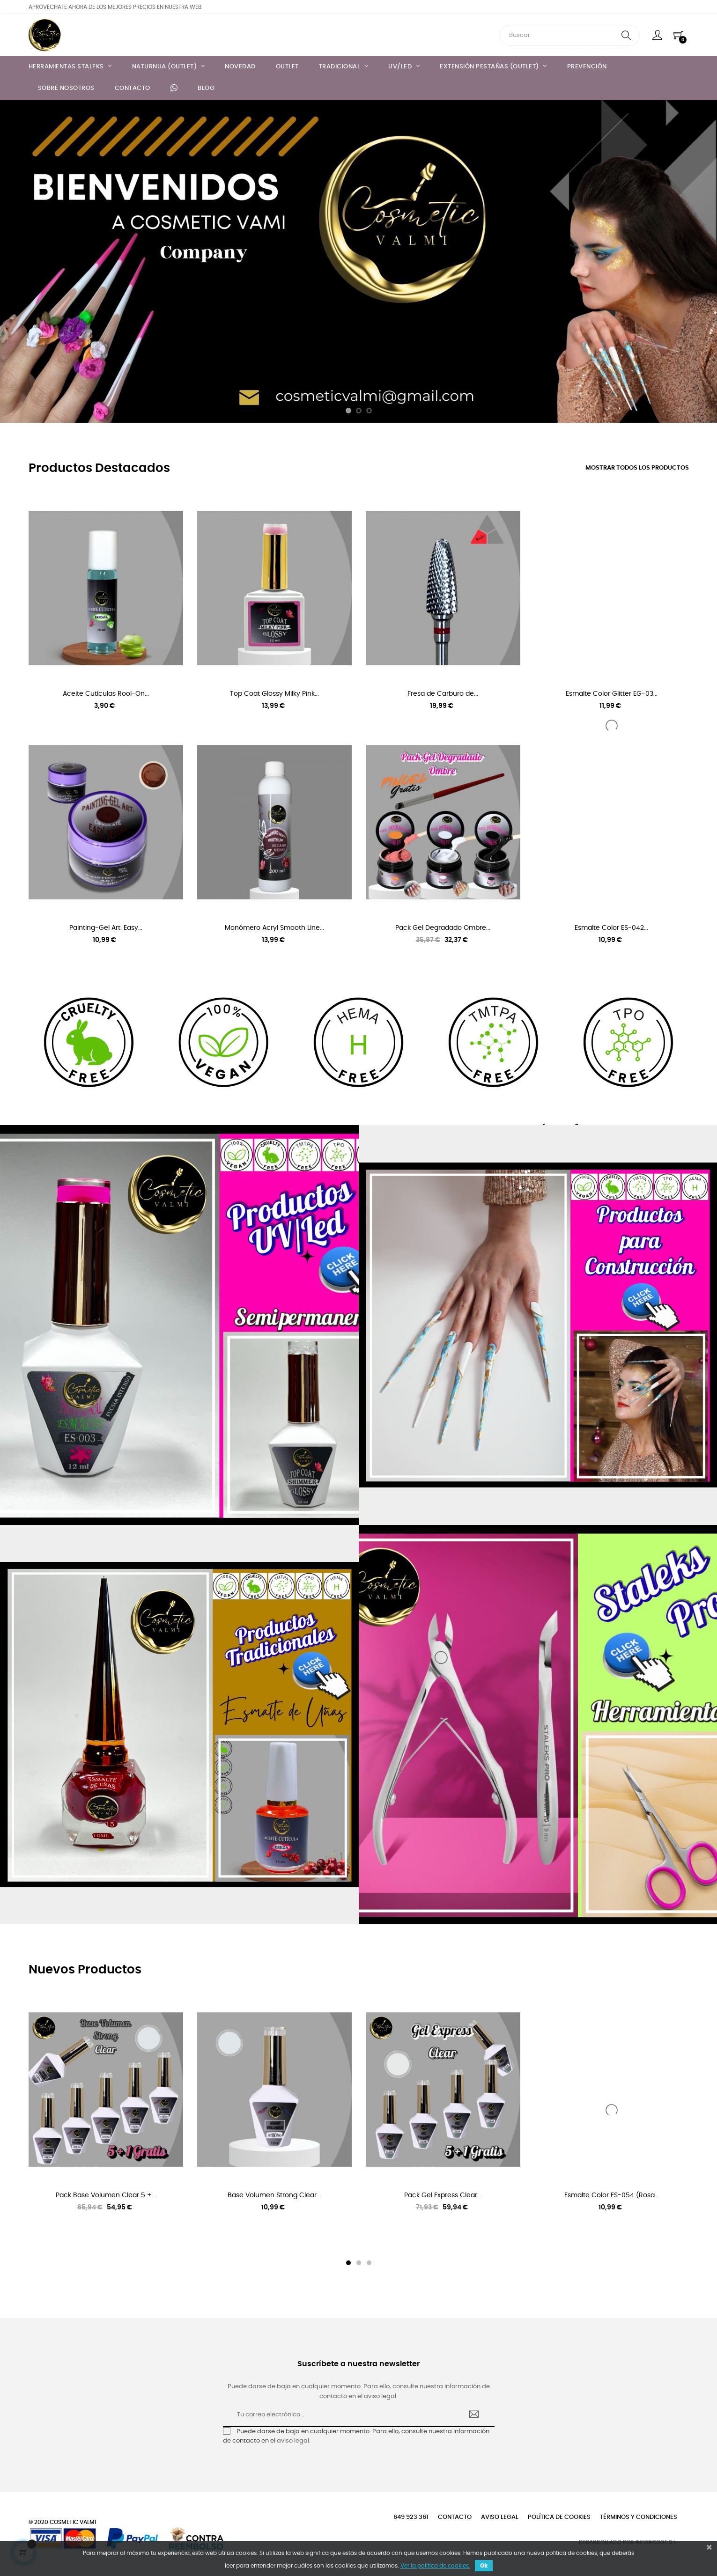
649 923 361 (411, 2517)
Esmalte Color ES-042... (611, 928)
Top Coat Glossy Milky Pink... (274, 694)
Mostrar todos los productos (637, 468)
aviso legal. (293, 2441)
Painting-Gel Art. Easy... (105, 928)
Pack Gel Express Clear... (442, 2195)
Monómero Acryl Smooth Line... (274, 928)
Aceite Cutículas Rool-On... (106, 694)
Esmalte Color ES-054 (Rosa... (611, 2195)
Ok (484, 2566)
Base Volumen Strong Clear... (274, 2195)
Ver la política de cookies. (435, 2566)
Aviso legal (499, 2517)
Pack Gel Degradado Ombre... (442, 928)
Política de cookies (559, 2517)
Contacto (455, 2517)
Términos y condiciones (638, 2517)
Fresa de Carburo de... (442, 694)
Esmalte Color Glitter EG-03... (612, 694)
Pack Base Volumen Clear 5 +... (106, 2195)
